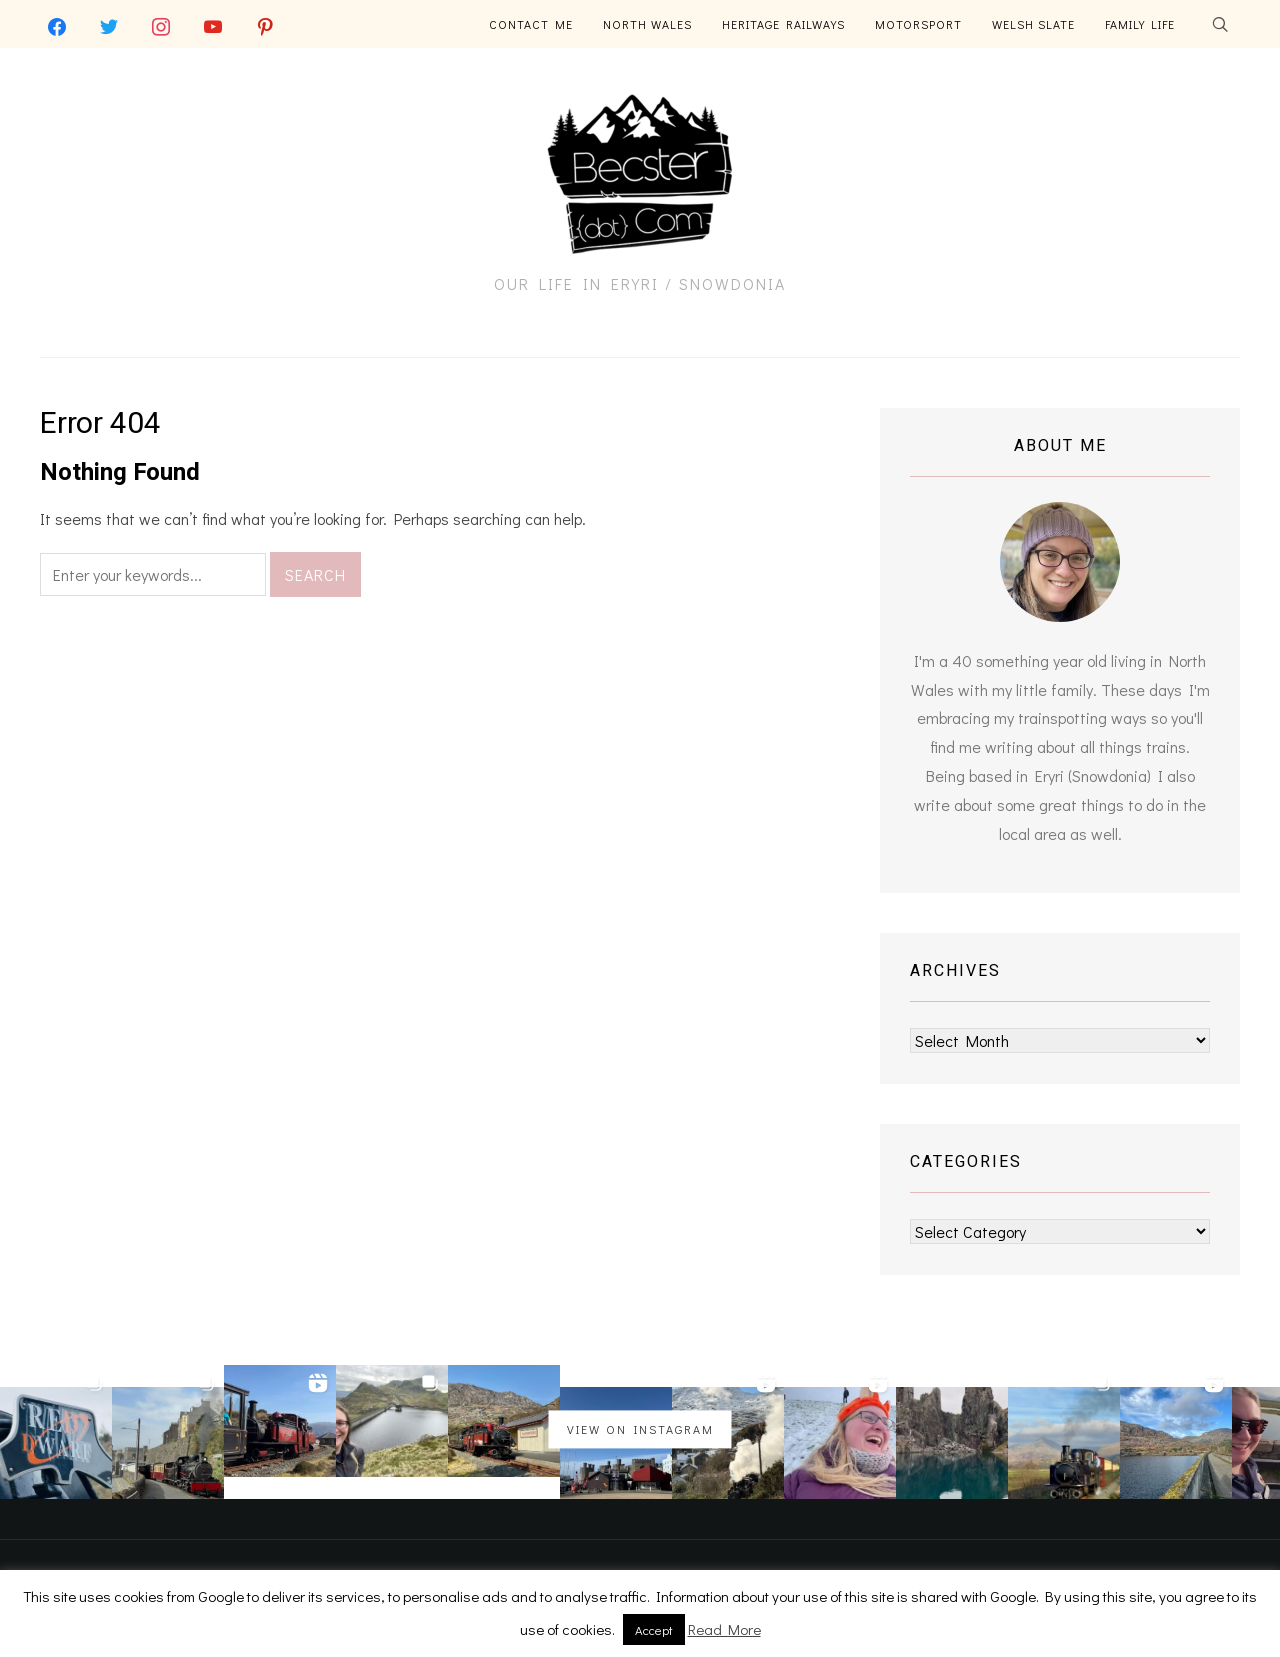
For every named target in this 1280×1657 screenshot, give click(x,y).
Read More (724, 1629)
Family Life (1140, 24)
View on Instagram (640, 1429)
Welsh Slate (1033, 24)
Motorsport (918, 24)
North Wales (647, 24)
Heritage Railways (783, 24)
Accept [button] (654, 1629)
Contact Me (531, 24)
